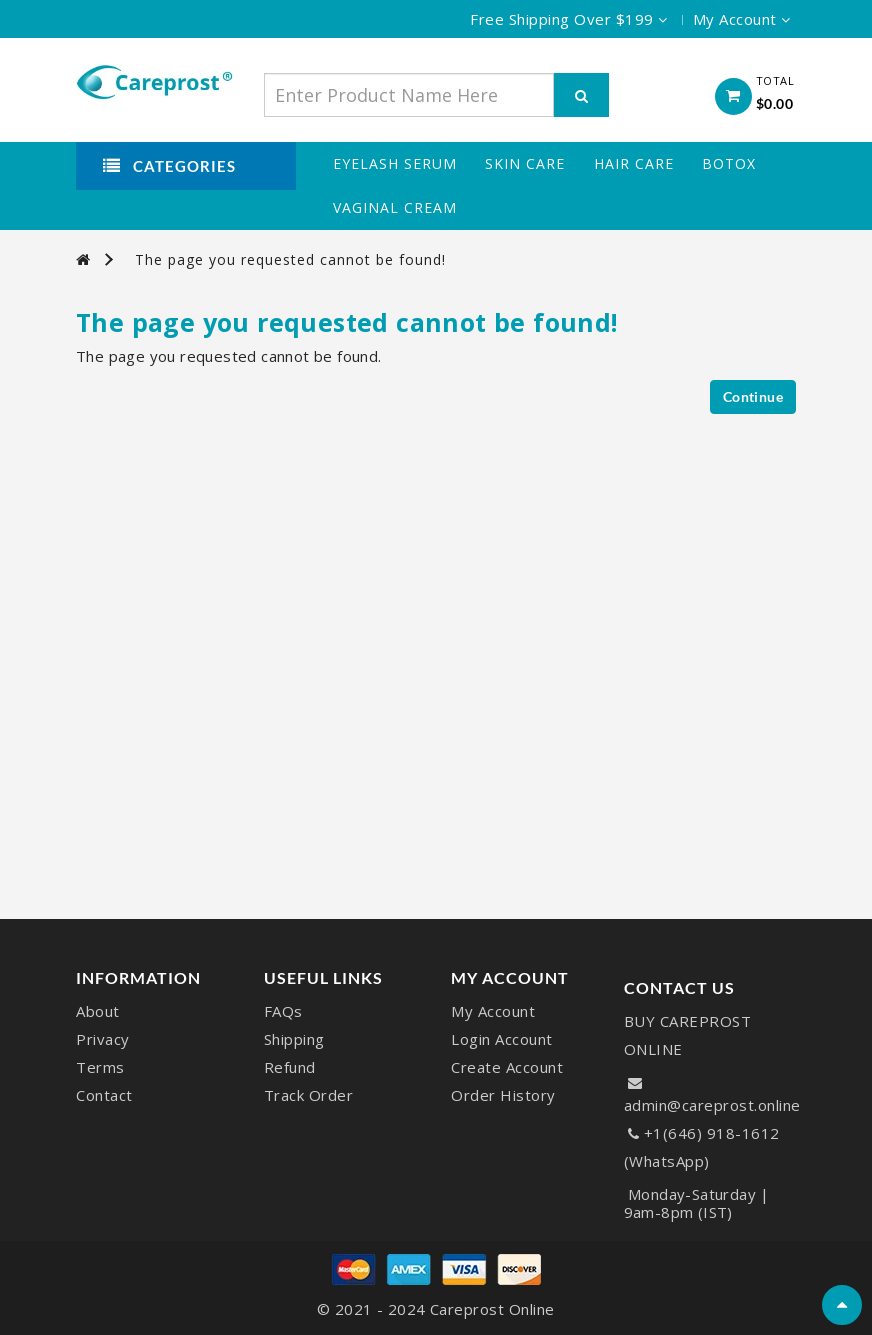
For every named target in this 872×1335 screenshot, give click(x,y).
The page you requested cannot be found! (290, 259)
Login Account (502, 1039)
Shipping (294, 1039)
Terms (100, 1067)
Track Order (309, 1095)
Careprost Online (492, 1309)
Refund (290, 1067)
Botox (729, 164)
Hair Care (634, 164)
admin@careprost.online (712, 1105)
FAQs (283, 1011)
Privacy (103, 1039)
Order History (503, 1095)
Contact (104, 1095)
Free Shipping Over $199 (569, 19)
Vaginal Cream (395, 208)
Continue (753, 396)
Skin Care (525, 164)
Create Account (507, 1067)
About (98, 1011)
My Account (493, 1011)
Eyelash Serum (395, 164)
